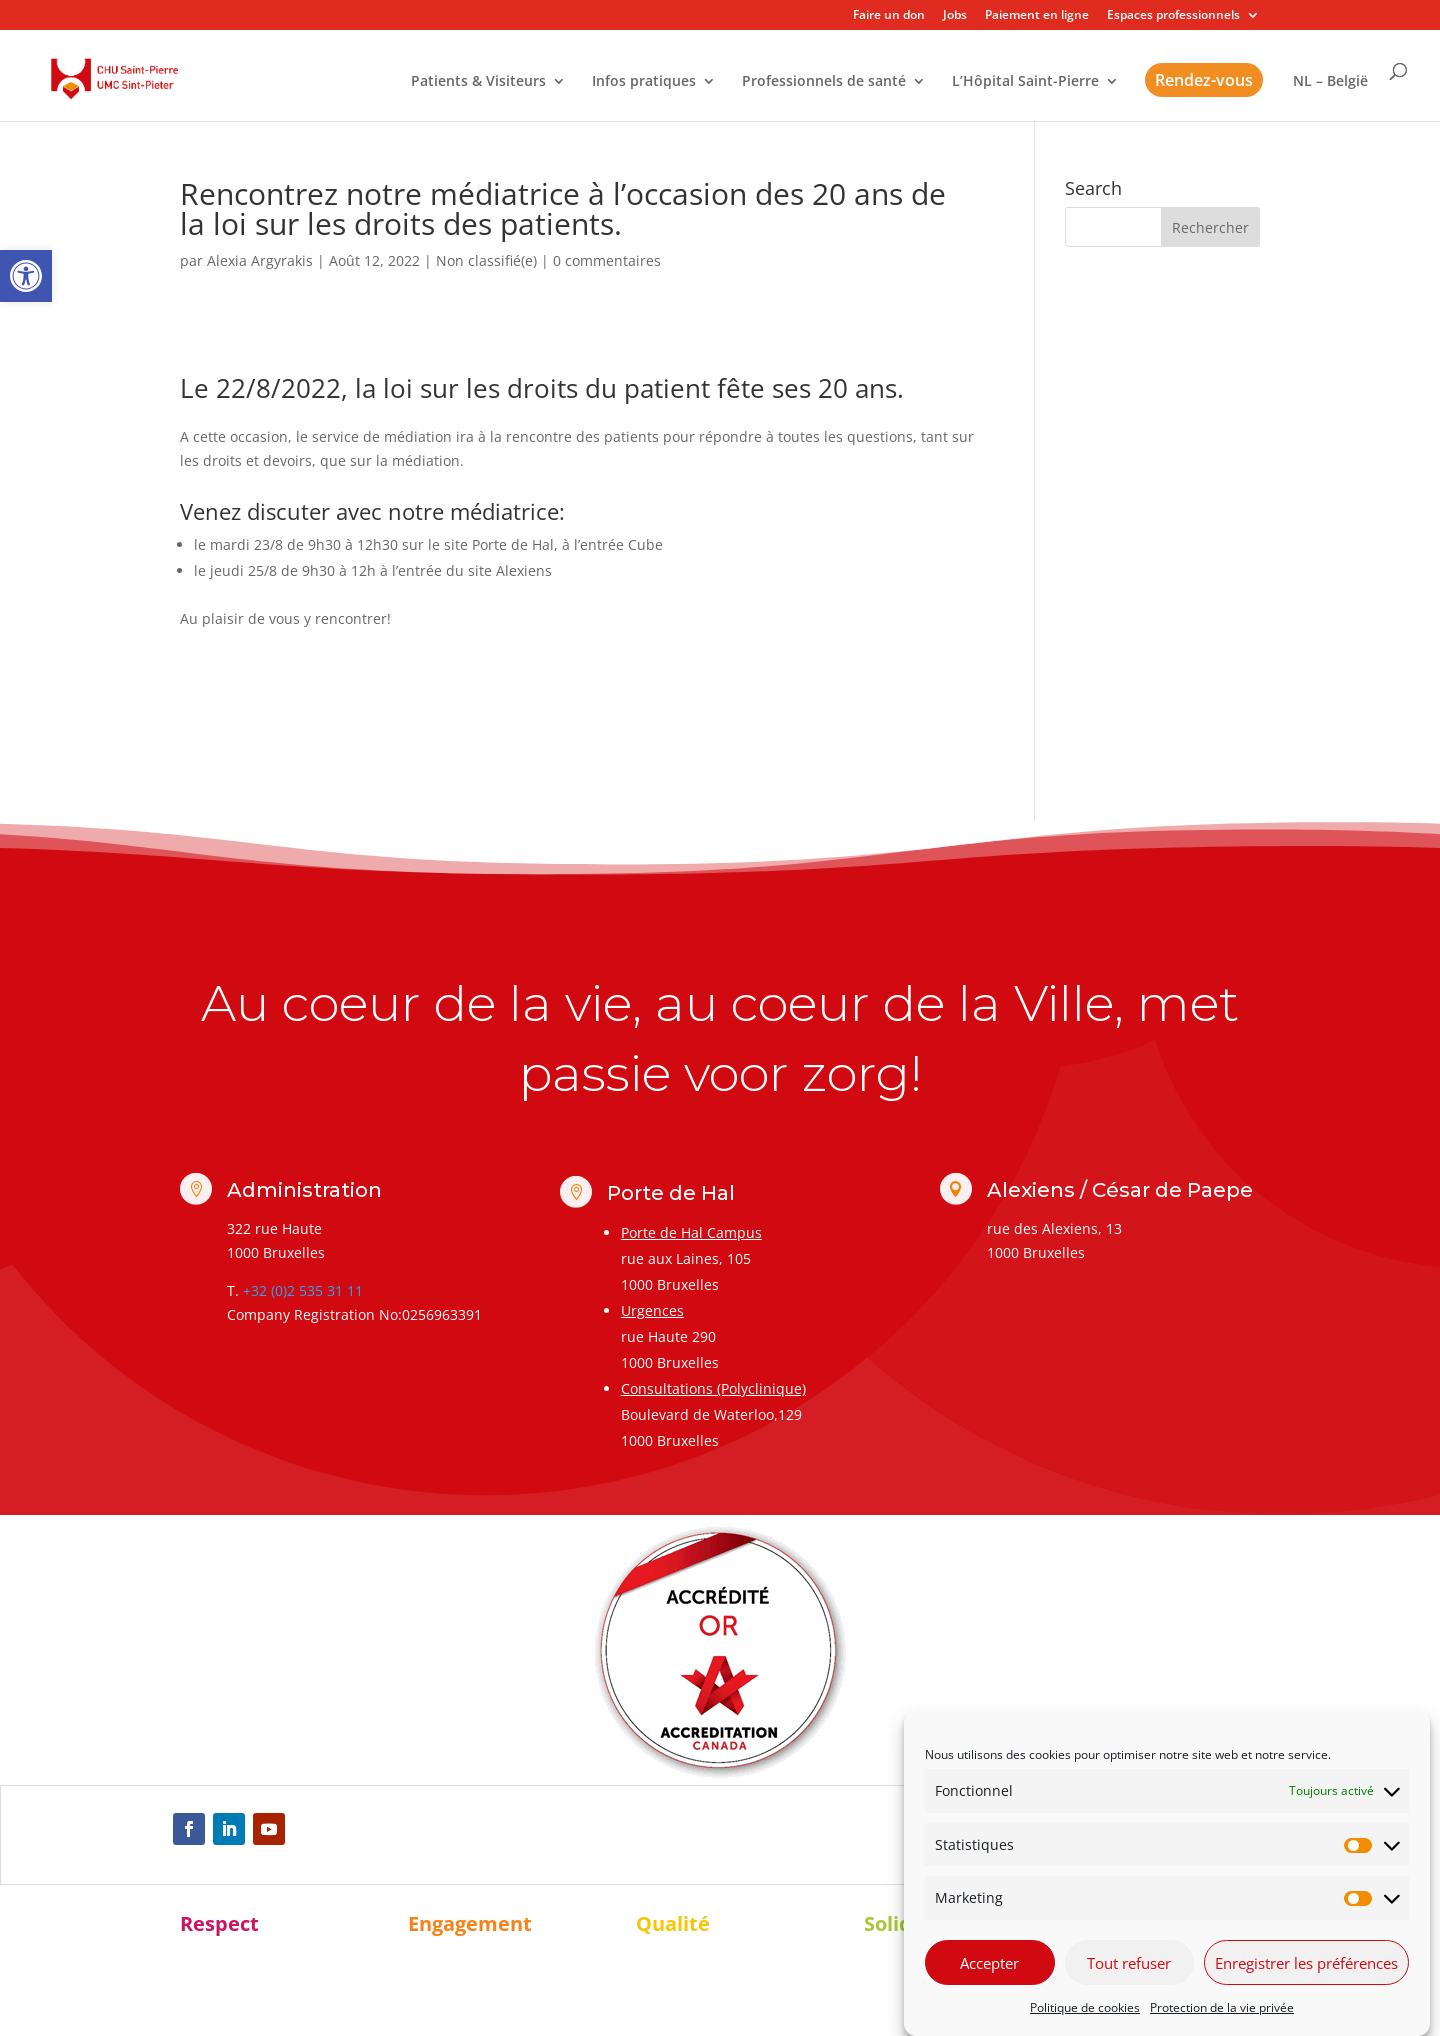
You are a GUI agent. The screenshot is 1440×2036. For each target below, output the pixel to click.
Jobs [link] (955, 16)
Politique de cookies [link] (1085, 2007)
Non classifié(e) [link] (486, 260)
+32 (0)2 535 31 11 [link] (303, 1290)
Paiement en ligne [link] (1037, 16)
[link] (26, 276)
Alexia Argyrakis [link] (260, 260)
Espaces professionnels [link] (1173, 16)
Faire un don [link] (889, 16)
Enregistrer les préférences (1306, 1963)
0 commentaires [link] (607, 260)
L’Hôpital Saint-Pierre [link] (1025, 82)
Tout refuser (1129, 1963)
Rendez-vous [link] (1204, 80)
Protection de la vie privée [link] (1222, 2007)
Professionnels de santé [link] (824, 82)
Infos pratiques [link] (644, 82)
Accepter (989, 1963)
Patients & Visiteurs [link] (478, 82)
